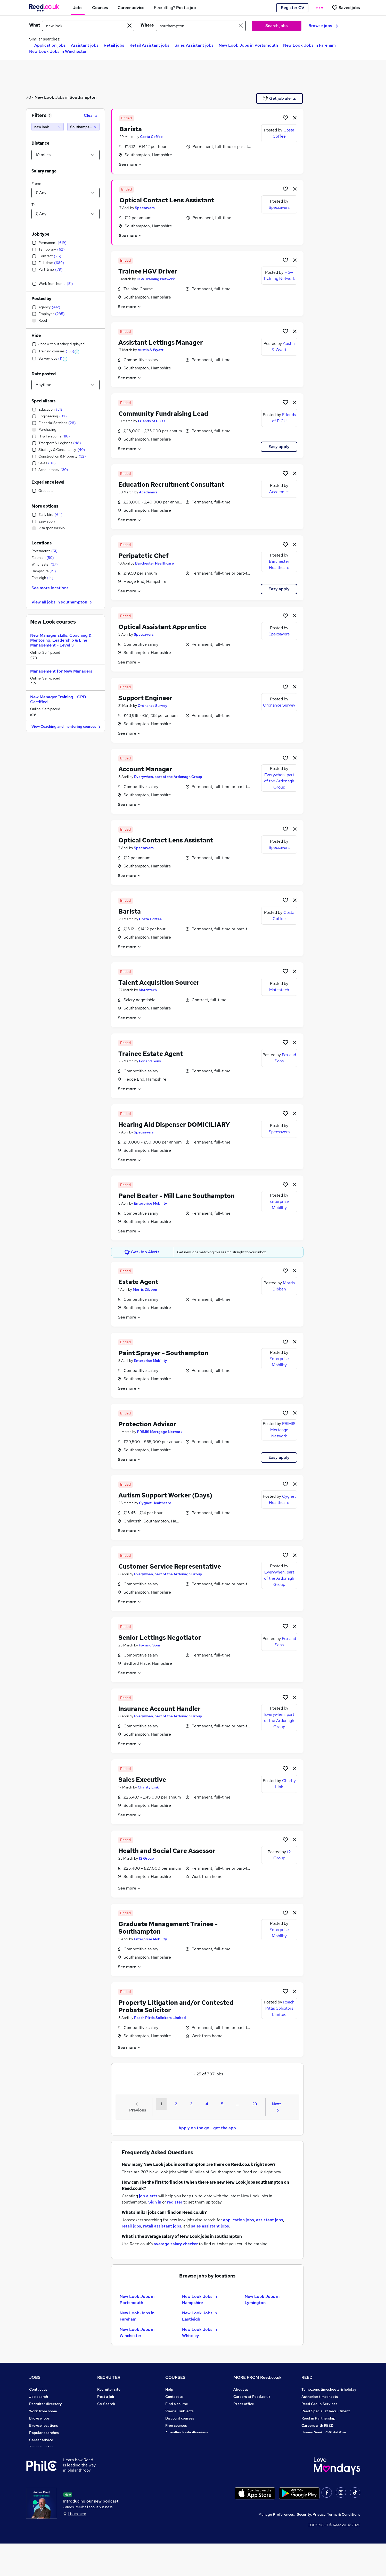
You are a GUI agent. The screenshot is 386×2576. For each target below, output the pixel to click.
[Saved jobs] (345, 7)
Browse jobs (323, 25)
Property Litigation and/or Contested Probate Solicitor (175, 2006)
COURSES (175, 2377)
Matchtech (148, 990)
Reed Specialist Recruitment (325, 2411)
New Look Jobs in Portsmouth (248, 45)
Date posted (43, 374)
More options (44, 506)
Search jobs (276, 25)
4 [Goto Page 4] (207, 2104)
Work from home (43, 2411)
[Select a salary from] (65, 193)
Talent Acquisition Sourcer (159, 983)
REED (307, 2377)
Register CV (292, 7)
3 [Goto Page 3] (191, 2104)
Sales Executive (142, 1780)
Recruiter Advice (111, 2418)
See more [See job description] (130, 164)
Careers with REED (317, 2425)
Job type (40, 234)
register (174, 2202)
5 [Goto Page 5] (222, 2104)
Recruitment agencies (115, 2411)
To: (33, 204)
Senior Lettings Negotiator (159, 1638)
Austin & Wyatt (150, 349)
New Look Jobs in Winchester (58, 51)
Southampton (83, 97)
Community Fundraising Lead (163, 414)
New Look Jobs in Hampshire (199, 2299)
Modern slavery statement (255, 2418)
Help (33, 2461)
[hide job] (294, 117)
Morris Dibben (145, 1289)
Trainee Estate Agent (150, 1054)
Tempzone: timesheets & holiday (328, 2389)
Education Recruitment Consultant (171, 484)
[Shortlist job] (285, 117)
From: (36, 183)
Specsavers (145, 207)
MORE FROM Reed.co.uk (257, 2377)
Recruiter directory (45, 2403)
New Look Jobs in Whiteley (199, 2332)
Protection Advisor (147, 1424)
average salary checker (176, 2244)
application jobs (238, 2220)
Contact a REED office (48, 2468)
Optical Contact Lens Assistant (166, 200)
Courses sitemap (179, 2454)
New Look (44, 97)
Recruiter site (108, 2389)
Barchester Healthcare (154, 563)
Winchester (44, 564)
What (34, 25)
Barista (130, 129)
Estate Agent (138, 1282)
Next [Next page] (276, 2106)
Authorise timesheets (319, 2396)
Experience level (47, 482)
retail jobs (131, 2226)
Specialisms (43, 401)
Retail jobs (114, 45)
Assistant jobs (84, 45)
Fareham (42, 557)
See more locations (50, 588)
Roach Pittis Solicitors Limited (160, 2017)
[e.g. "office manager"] (88, 26)
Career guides (177, 2440)
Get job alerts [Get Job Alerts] (279, 98)
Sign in (154, 2202)
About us (241, 2389)
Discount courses (179, 2418)
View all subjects (179, 2411)
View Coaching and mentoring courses (66, 727)
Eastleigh (42, 577)
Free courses (176, 2425)
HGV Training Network (156, 279)
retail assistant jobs (162, 2226)
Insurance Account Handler (159, 1709)
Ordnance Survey (152, 705)
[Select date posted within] (65, 385)
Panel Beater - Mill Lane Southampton (176, 1196)
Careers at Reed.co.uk (251, 2396)
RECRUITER (108, 2377)
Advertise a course (181, 2447)
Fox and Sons (150, 1061)
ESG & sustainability (318, 2454)
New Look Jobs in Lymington (262, 2299)
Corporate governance (252, 2411)
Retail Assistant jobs (149, 45)
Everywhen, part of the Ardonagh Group (168, 776)
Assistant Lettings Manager (160, 342)
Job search (38, 2396)
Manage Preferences (276, 2547)
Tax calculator (41, 2447)
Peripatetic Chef (143, 556)
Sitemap (36, 2476)
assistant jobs (269, 2220)
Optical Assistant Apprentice (162, 627)
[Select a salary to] (65, 214)
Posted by (41, 298)
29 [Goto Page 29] (254, 2104)
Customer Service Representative (169, 1566)
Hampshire (43, 571)
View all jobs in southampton (62, 602)
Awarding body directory (186, 2432)
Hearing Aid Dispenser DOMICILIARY (174, 1125)
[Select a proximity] (65, 155)
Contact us (38, 2389)
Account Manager (145, 769)
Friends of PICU (151, 421)
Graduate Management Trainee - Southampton (168, 1927)
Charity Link (148, 1787)
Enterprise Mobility (150, 1203)
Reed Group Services (319, 2403)
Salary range (43, 171)
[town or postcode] (201, 26)
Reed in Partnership (318, 2418)
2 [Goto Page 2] (176, 2104)
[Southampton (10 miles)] (83, 127)
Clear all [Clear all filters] (92, 115)
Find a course (176, 2403)
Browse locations (43, 2425)
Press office (243, 2403)
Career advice (41, 2440)
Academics (148, 492)
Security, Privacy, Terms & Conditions (328, 2547)
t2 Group (146, 1858)
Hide (36, 335)
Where (147, 25)
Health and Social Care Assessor (167, 1851)
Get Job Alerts (142, 1252)
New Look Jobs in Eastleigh (199, 2316)
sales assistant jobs (210, 2226)
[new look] (47, 127)
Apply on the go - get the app (207, 2128)
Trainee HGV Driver (147, 271)
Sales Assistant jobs (194, 45)
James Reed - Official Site (323, 2432)
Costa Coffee (151, 136)
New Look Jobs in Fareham (309, 45)
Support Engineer (145, 698)
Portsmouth (44, 551)
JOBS (34, 2377)
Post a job (105, 2396)
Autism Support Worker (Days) (165, 1495)
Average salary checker (49, 2454)
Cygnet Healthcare (155, 1503)
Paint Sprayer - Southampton (163, 1353)
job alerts (148, 2196)
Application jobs (50, 45)
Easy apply (279, 446)
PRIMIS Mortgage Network (160, 1431)
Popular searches (44, 2432)
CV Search (106, 2403)
